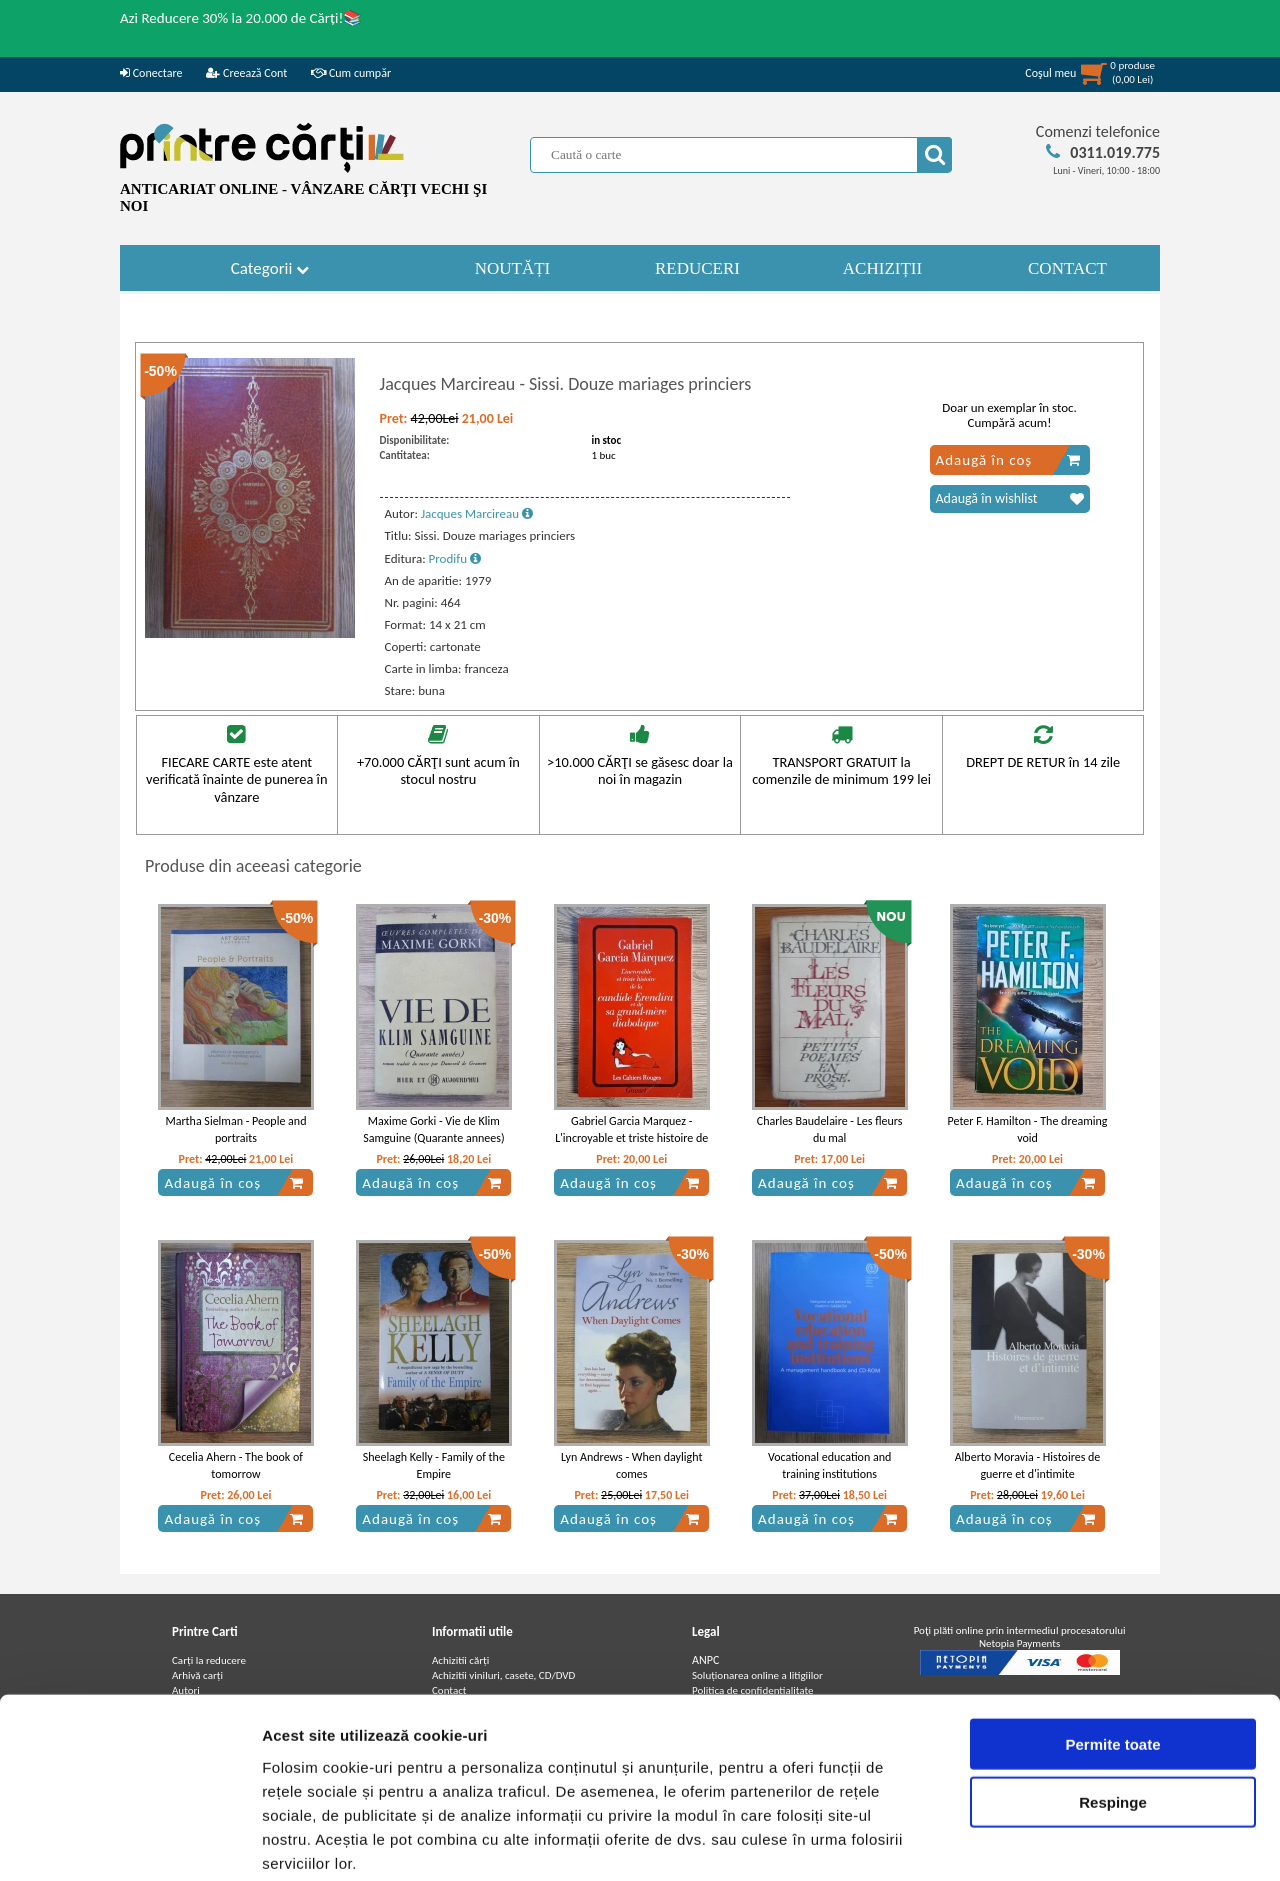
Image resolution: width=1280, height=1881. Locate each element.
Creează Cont (246, 73)
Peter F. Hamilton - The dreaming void (1028, 1129)
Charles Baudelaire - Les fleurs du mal (830, 1129)
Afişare (1000, 1841)
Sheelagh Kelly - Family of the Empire (434, 1465)
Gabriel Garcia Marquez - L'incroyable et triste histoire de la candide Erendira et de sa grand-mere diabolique (631, 1146)
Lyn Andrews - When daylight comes (631, 1465)
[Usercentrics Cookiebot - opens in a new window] (129, 1842)
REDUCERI (697, 268)
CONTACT (1067, 268)
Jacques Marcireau (477, 513)
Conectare (151, 73)
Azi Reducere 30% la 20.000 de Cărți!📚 (241, 18)
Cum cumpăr (351, 73)
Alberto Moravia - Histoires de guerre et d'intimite (1028, 1465)
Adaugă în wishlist (1010, 499)
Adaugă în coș (1008, 460)
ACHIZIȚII (882, 268)
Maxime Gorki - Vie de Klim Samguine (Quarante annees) (433, 1129)
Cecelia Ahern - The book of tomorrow (236, 1465)
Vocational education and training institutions (829, 1465)
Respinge (1113, 1700)
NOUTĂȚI (513, 268)
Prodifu (455, 558)
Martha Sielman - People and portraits (235, 1129)
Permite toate (1112, 1641)
